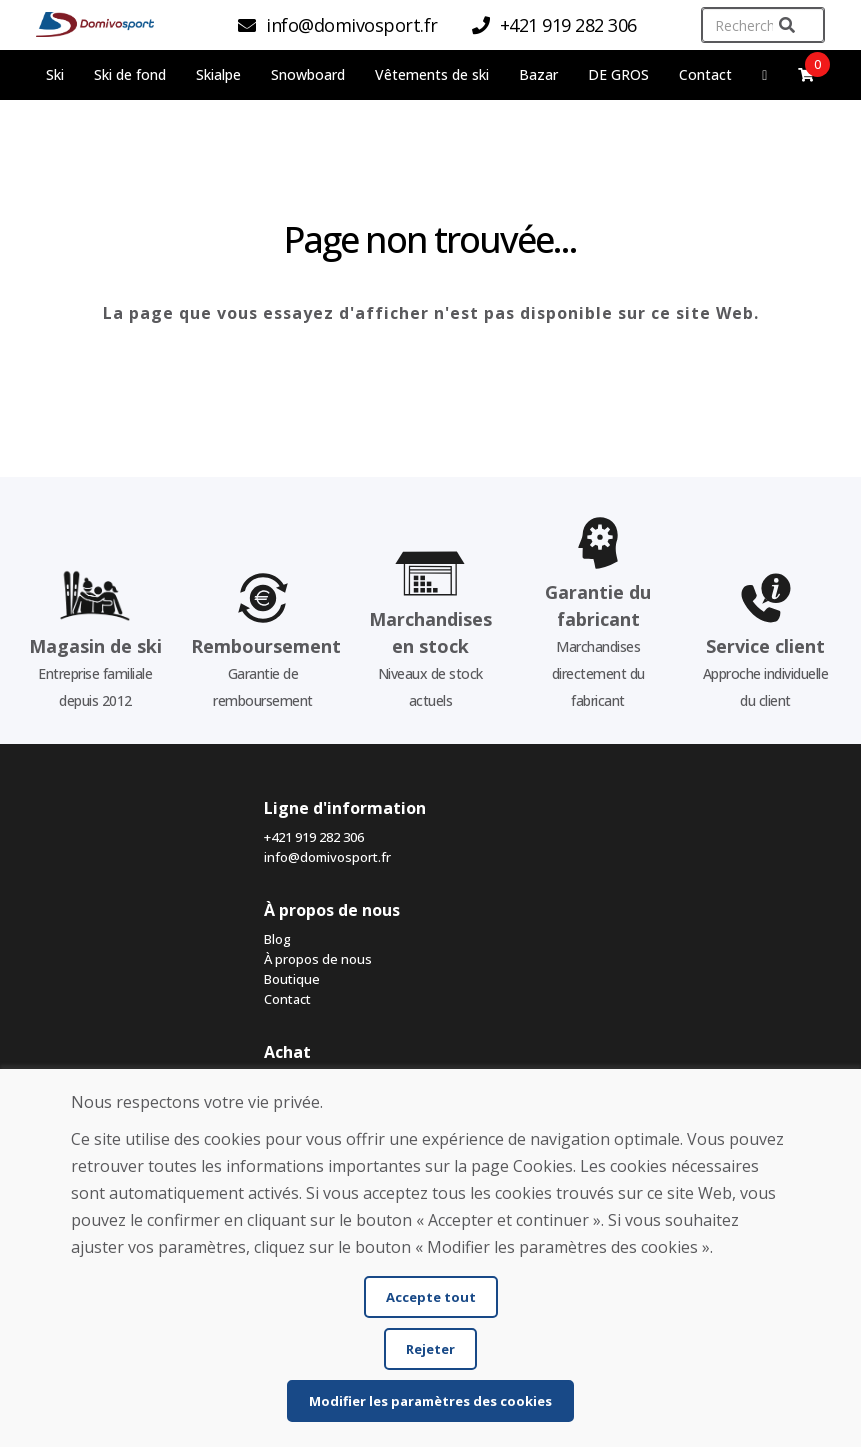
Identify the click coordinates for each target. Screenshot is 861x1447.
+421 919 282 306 (314, 837)
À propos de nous (318, 959)
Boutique (292, 979)
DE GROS (618, 74)
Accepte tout (431, 1297)
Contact (705, 74)
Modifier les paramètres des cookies (430, 1401)
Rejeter (430, 1349)
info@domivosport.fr (327, 857)
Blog (277, 939)
